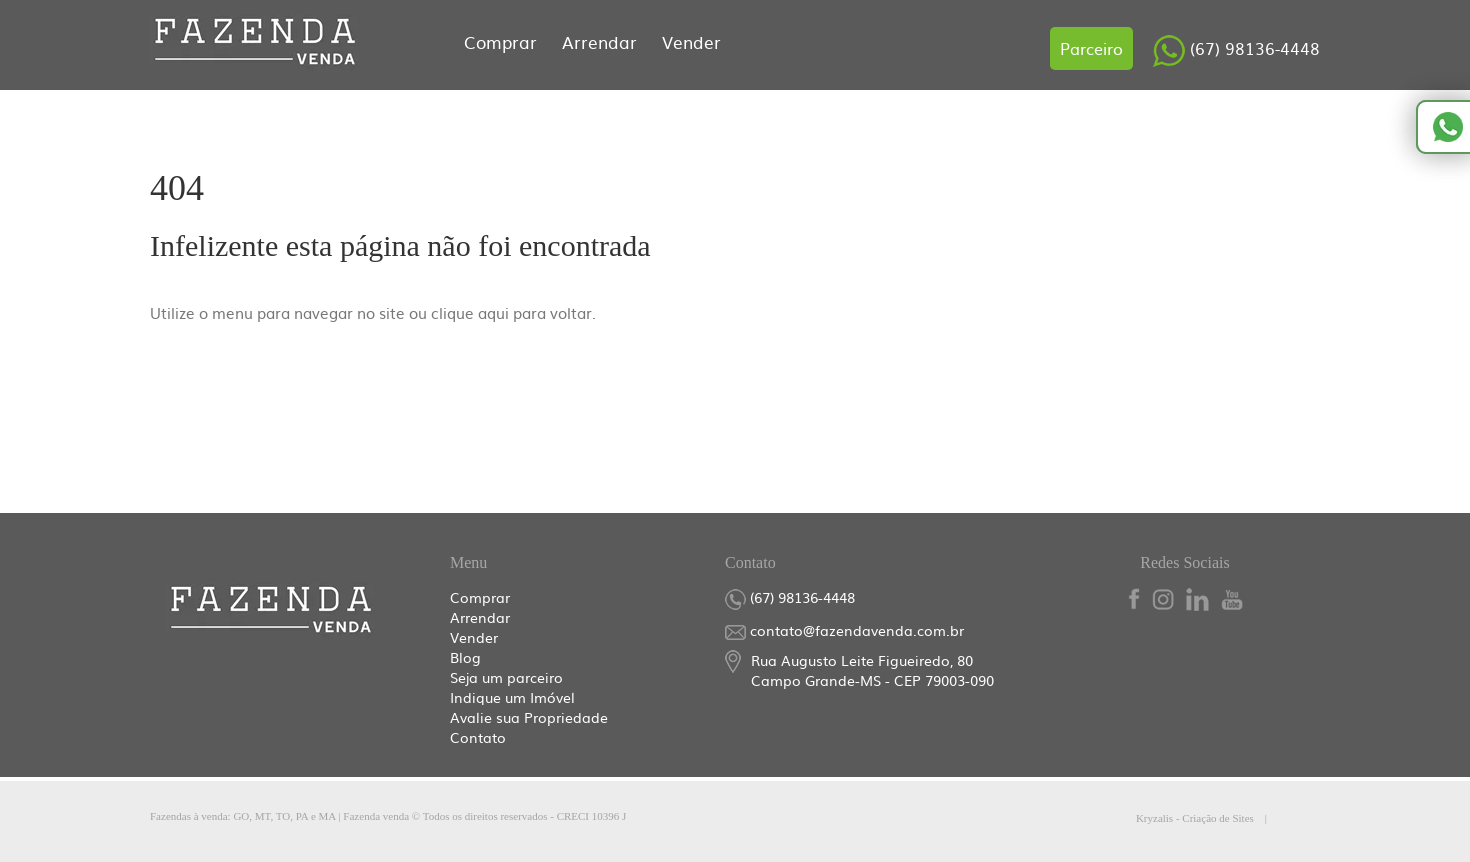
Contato (478, 737)
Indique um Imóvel (512, 697)
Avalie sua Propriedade (529, 717)
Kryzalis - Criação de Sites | (1228, 818)
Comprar (503, 41)
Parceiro (1091, 48)
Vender (691, 41)
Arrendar (602, 41)
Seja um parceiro (506, 677)
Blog (465, 657)
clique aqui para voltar (511, 312)
